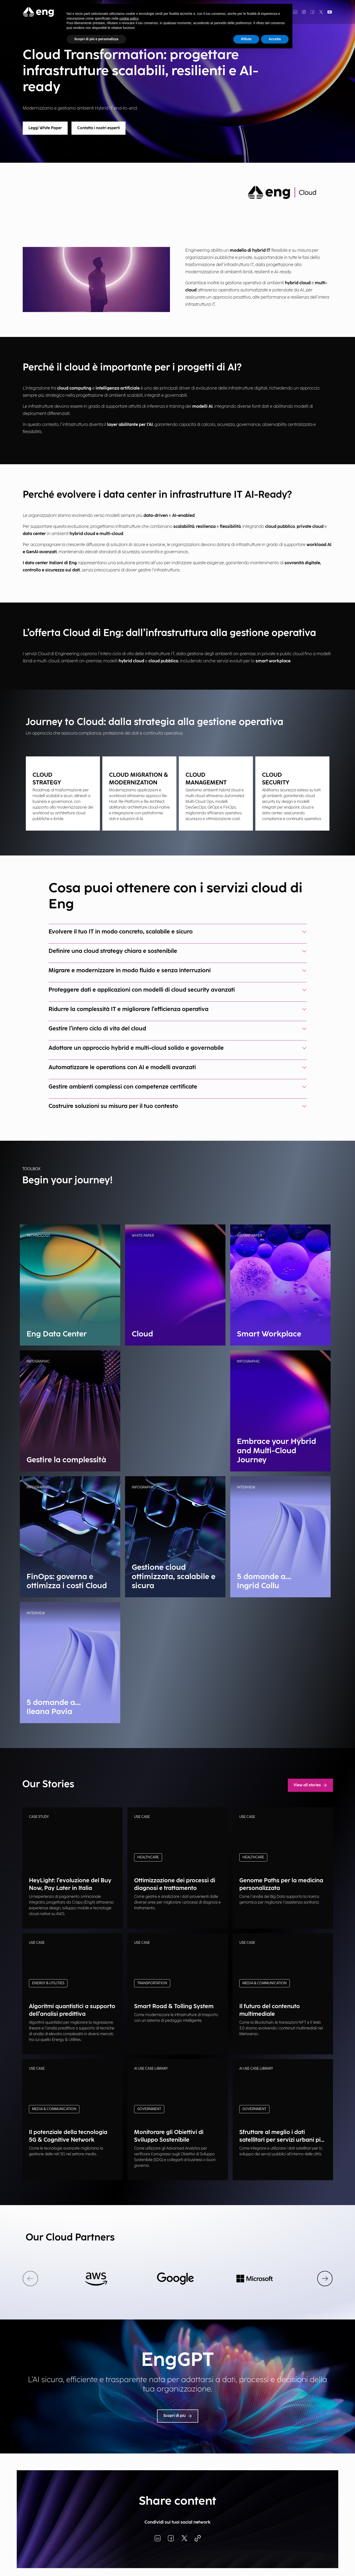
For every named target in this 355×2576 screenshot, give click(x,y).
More (207, 2513)
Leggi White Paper (45, 128)
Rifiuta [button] (246, 39)
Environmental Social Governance (134, 2548)
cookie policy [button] (129, 18)
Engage (209, 2537)
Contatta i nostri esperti (98, 128)
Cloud (175, 2258)
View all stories (310, 1785)
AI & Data (145, 2258)
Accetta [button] (275, 39)
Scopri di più (177, 2043)
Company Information (124, 2526)
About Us (114, 2513)
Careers (209, 2526)
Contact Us (309, 2516)
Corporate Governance (125, 2537)
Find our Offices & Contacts (44, 2512)
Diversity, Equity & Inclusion (225, 2548)
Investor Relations (309, 2537)
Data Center (207, 2258)
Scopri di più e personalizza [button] (96, 39)
